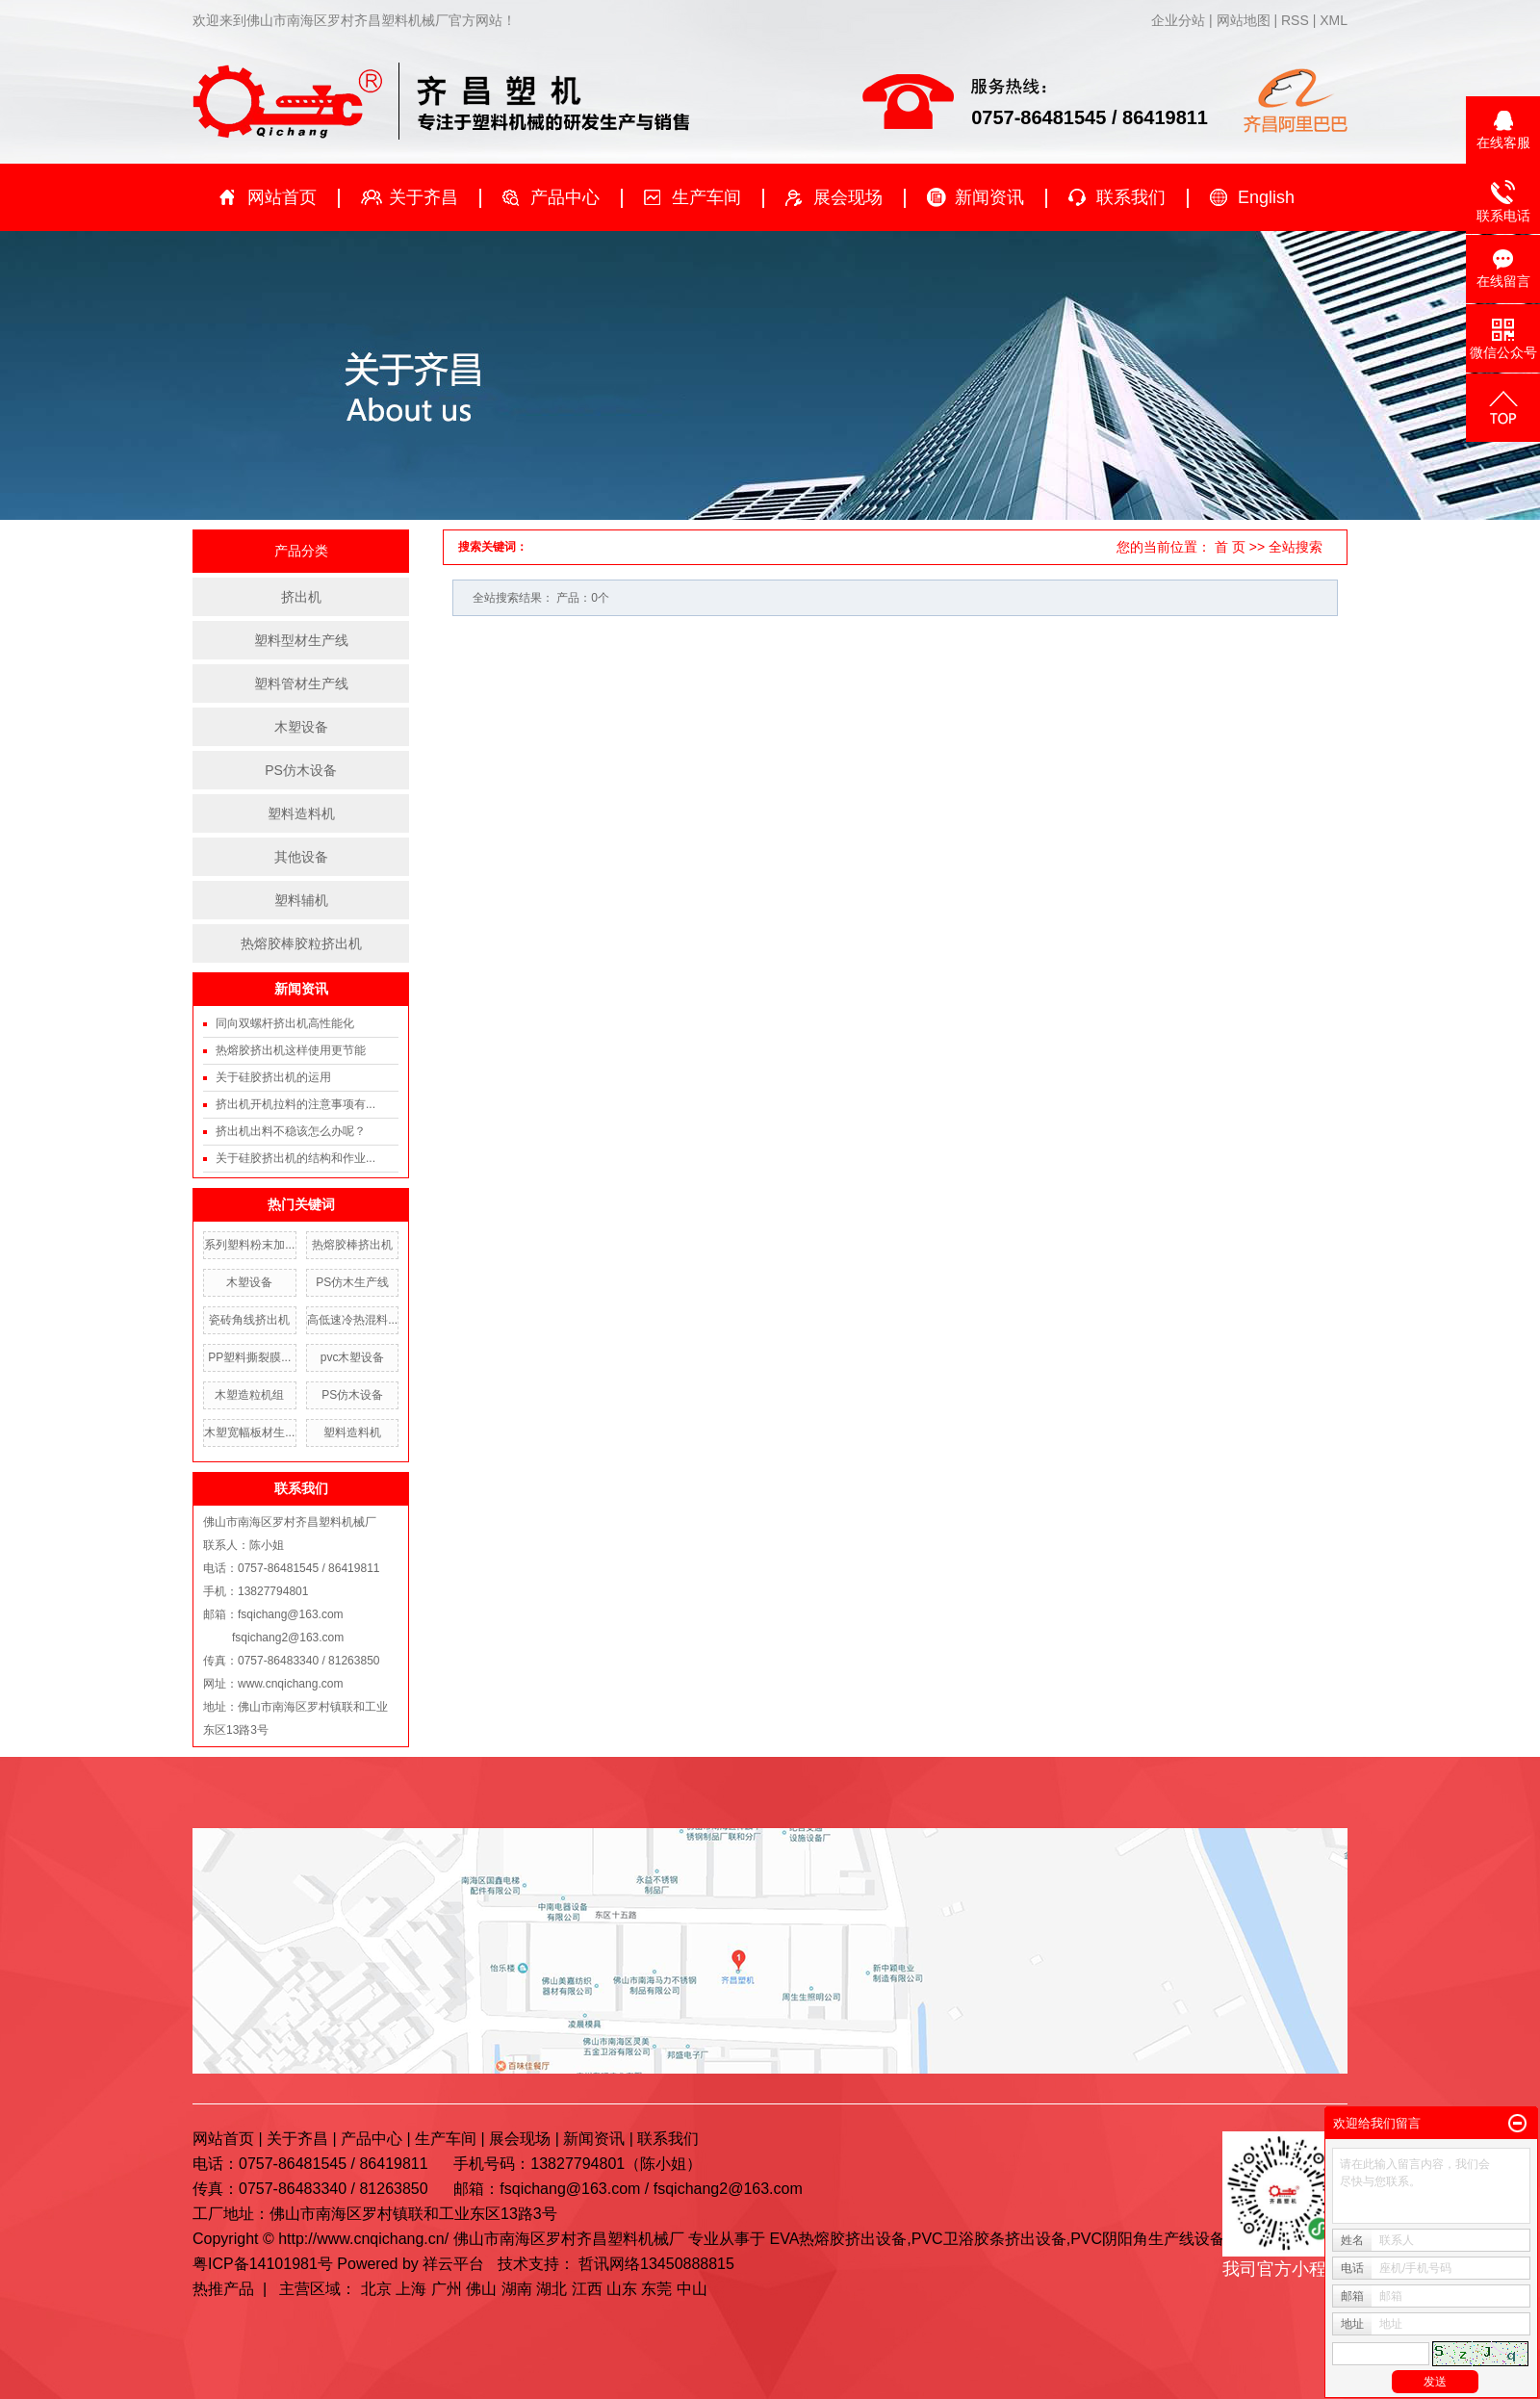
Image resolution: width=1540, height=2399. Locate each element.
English (1266, 197)
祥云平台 (453, 2264)
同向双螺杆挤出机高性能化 (285, 1023)
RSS (1295, 20)
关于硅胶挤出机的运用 (273, 1077)
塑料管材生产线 (301, 683)
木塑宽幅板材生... (249, 1432)
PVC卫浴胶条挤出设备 (988, 2239)
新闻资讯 (989, 197)
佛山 (481, 2289)
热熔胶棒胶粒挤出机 (301, 943)
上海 (411, 2289)
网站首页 (282, 197)
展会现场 (848, 197)
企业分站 (1178, 20)
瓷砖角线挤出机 (249, 1320)
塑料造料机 (301, 813)
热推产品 (223, 2289)
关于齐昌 (423, 197)
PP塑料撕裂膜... (249, 1357)
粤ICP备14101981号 (262, 2264)
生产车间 (706, 197)
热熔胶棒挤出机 (352, 1244)
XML (1334, 20)
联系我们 (1131, 197)
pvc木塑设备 (353, 1357)
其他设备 (301, 856)
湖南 (516, 2289)
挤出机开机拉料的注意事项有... (295, 1104)
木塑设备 (301, 727)
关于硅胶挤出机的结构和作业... (295, 1158)
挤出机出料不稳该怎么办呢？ (291, 1131)
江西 (587, 2289)
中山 (692, 2289)
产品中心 (565, 197)
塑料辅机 (301, 900)
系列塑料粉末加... (249, 1244)
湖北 (551, 2289)
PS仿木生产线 (352, 1282)
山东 (621, 2289)
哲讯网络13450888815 (656, 2264)
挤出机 (301, 597)
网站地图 (1245, 20)
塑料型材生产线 (301, 640)
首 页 (1230, 547)
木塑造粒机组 (249, 1395)
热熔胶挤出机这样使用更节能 (291, 1050)
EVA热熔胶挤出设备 (838, 2239)
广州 (446, 2289)
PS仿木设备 (301, 770)
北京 (376, 2289)
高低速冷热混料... (352, 1320)
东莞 (656, 2289)
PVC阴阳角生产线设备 (1147, 2239)
